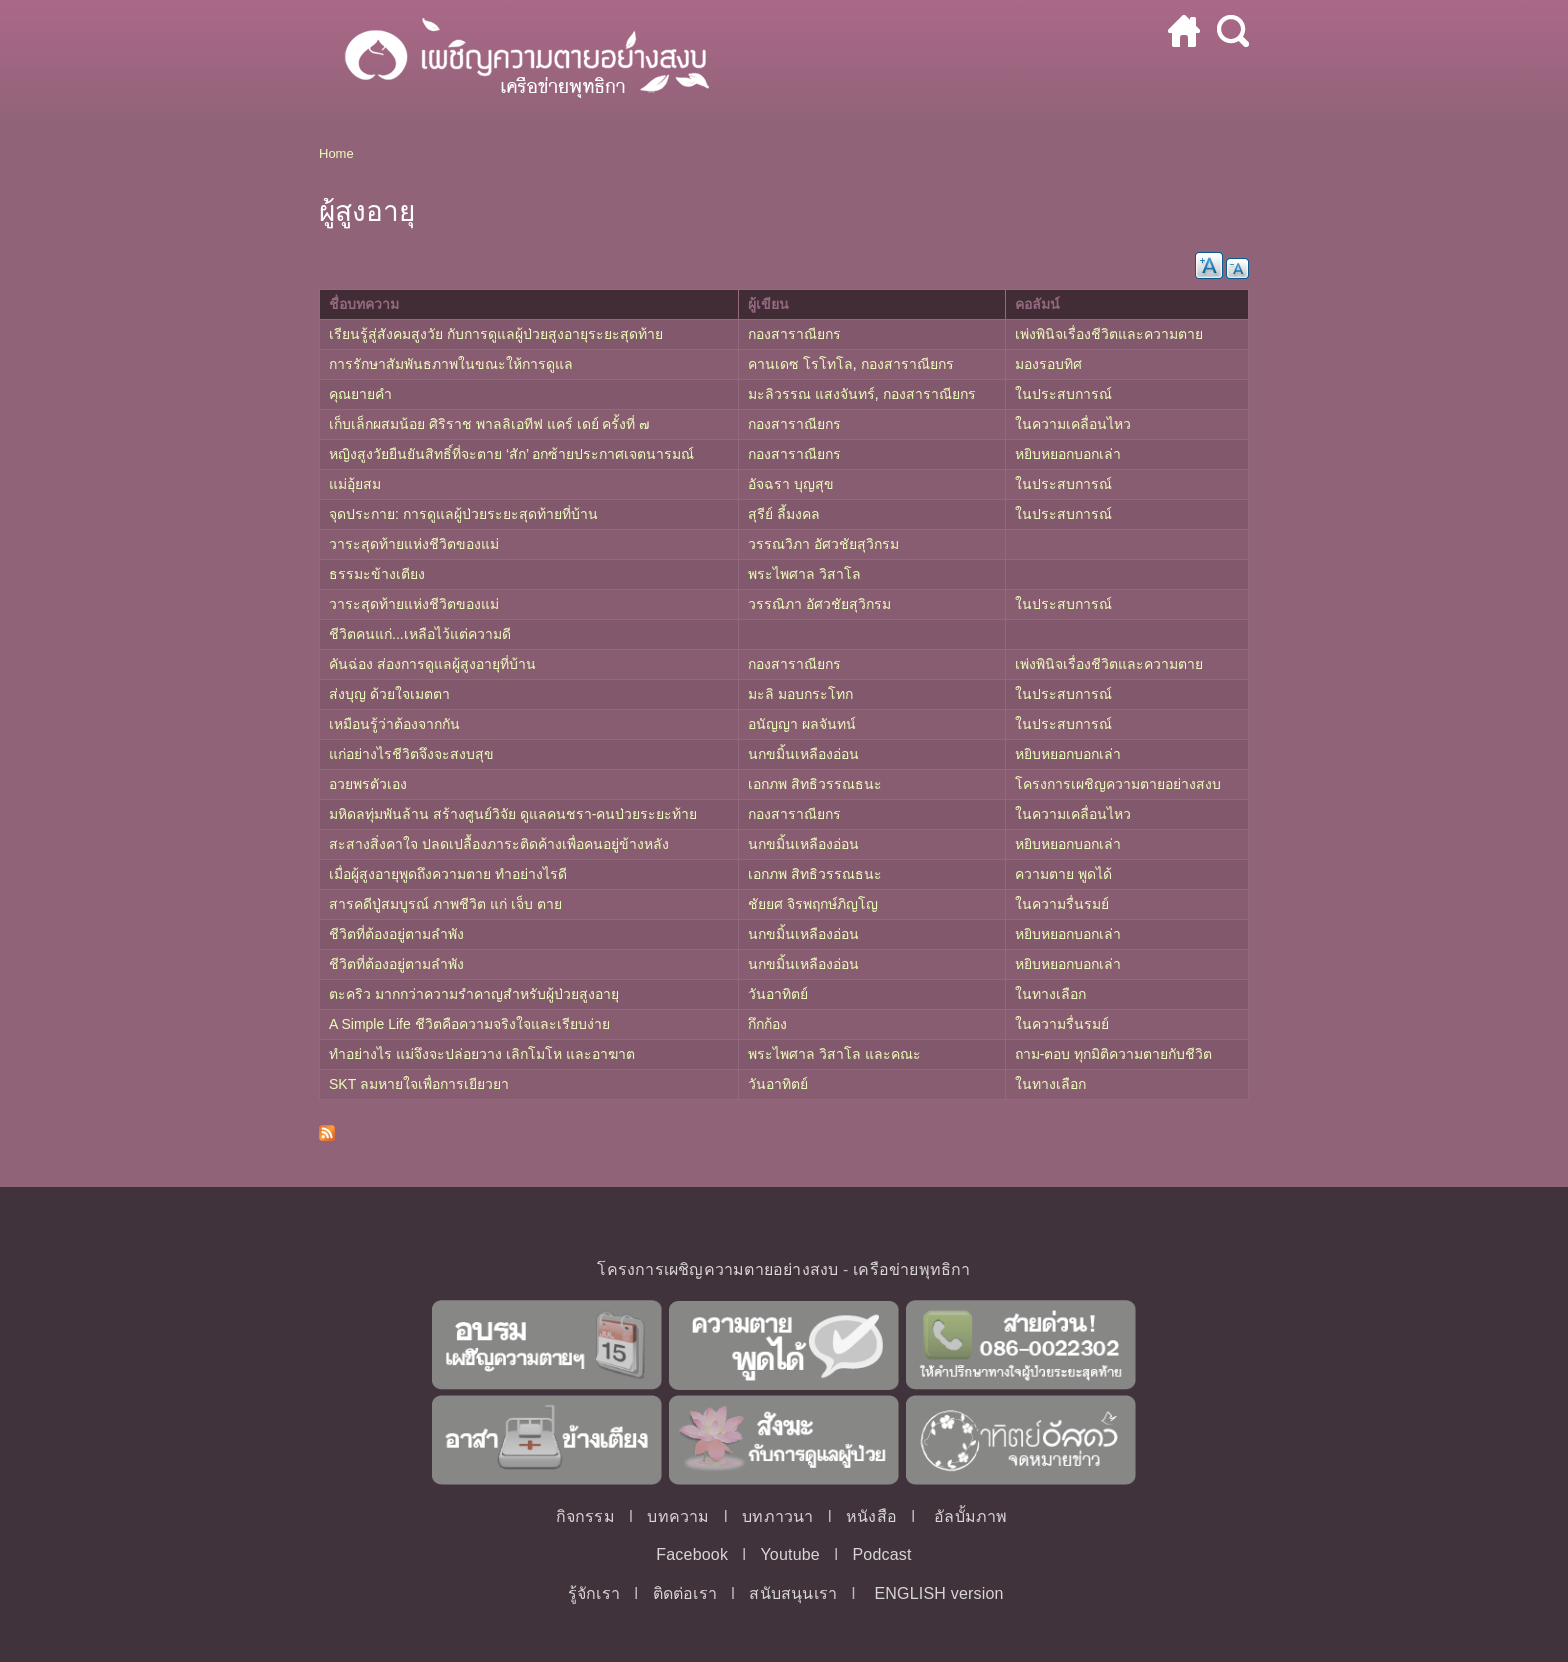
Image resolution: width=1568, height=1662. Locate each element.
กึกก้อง (767, 1024)
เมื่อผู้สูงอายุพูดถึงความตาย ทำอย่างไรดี (448, 874)
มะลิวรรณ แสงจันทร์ (811, 394)
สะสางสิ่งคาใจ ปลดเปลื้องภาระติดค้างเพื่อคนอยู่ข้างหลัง (499, 844)
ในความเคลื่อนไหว (1073, 424)
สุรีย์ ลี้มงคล (784, 514)
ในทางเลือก (1050, 994)
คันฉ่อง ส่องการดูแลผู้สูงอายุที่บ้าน (432, 664)
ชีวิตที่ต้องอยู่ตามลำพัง (396, 934)
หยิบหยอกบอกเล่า (1068, 454)
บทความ (678, 1516)
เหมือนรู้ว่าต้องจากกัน (394, 724)
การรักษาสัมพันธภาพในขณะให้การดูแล (451, 364)
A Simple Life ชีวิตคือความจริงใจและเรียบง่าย (469, 1024)
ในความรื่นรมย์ (1062, 904)
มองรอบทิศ (1048, 364)
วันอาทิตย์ (778, 994)
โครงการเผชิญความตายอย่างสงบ (1118, 784)
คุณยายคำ (360, 394)
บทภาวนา (777, 1516)
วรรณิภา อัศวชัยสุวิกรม (819, 604)
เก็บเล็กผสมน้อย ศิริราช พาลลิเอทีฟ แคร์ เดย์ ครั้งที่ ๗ (489, 424)
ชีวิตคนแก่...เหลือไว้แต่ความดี (420, 634)
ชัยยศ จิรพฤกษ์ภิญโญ (813, 904)
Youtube (790, 1554)
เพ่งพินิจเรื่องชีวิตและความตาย (1109, 334)
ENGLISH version (938, 1593)
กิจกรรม (585, 1516)
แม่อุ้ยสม (355, 484)
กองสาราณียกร (794, 334)
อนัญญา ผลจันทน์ (802, 724)
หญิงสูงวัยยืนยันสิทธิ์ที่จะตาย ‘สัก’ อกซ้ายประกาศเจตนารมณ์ (511, 454)
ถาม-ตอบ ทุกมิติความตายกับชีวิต (1114, 1054)
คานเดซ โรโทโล (800, 364)
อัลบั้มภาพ (970, 1516)
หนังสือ (871, 1516)
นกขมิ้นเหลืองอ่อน (803, 754)
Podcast (881, 1554)
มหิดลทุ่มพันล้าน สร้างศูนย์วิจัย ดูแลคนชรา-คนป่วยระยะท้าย (513, 814)
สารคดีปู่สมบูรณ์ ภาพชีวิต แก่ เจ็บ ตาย (445, 904)
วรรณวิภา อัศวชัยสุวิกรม (823, 544)
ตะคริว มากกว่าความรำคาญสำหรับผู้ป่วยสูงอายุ (474, 994)
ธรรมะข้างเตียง (377, 574)
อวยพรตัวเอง (368, 784)
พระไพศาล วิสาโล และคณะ (834, 1054)
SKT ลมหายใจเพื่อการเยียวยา (419, 1084)
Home (336, 153)
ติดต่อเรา (685, 1593)
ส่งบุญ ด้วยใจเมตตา (389, 694)
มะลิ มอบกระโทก (800, 694)
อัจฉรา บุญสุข (791, 484)
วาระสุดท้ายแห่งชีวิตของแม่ (414, 544)
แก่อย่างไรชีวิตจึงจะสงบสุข (411, 754)
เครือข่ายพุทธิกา (911, 1269)
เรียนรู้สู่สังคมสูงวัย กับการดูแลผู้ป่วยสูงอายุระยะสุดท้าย (496, 334)
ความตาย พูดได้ (1063, 874)
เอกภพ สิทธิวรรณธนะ (815, 784)
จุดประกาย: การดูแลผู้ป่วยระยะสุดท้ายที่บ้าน (463, 514)
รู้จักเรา (594, 1593)
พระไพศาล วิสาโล (804, 574)
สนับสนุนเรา (793, 1593)
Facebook (692, 1554)
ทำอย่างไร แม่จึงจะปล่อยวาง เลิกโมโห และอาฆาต (482, 1054)
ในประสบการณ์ (1063, 394)
